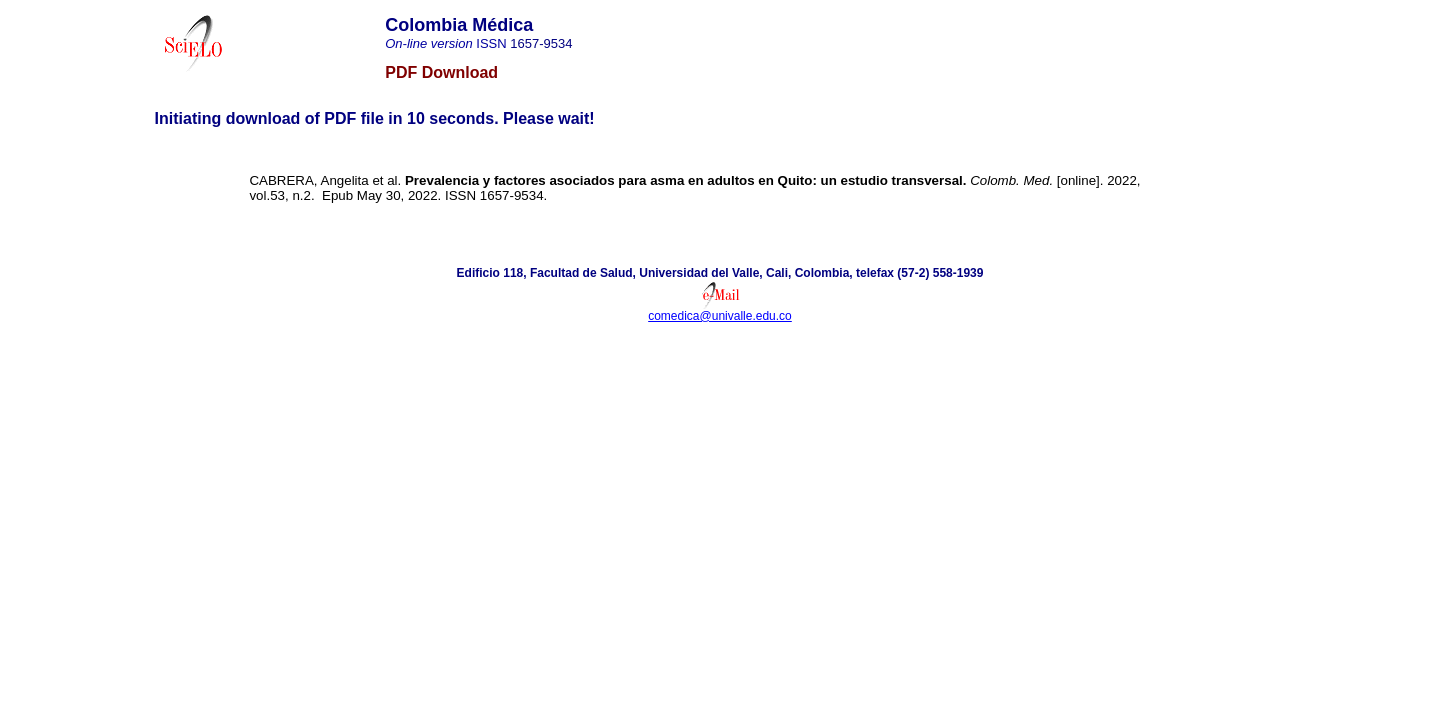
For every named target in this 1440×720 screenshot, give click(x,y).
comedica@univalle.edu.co (720, 316)
